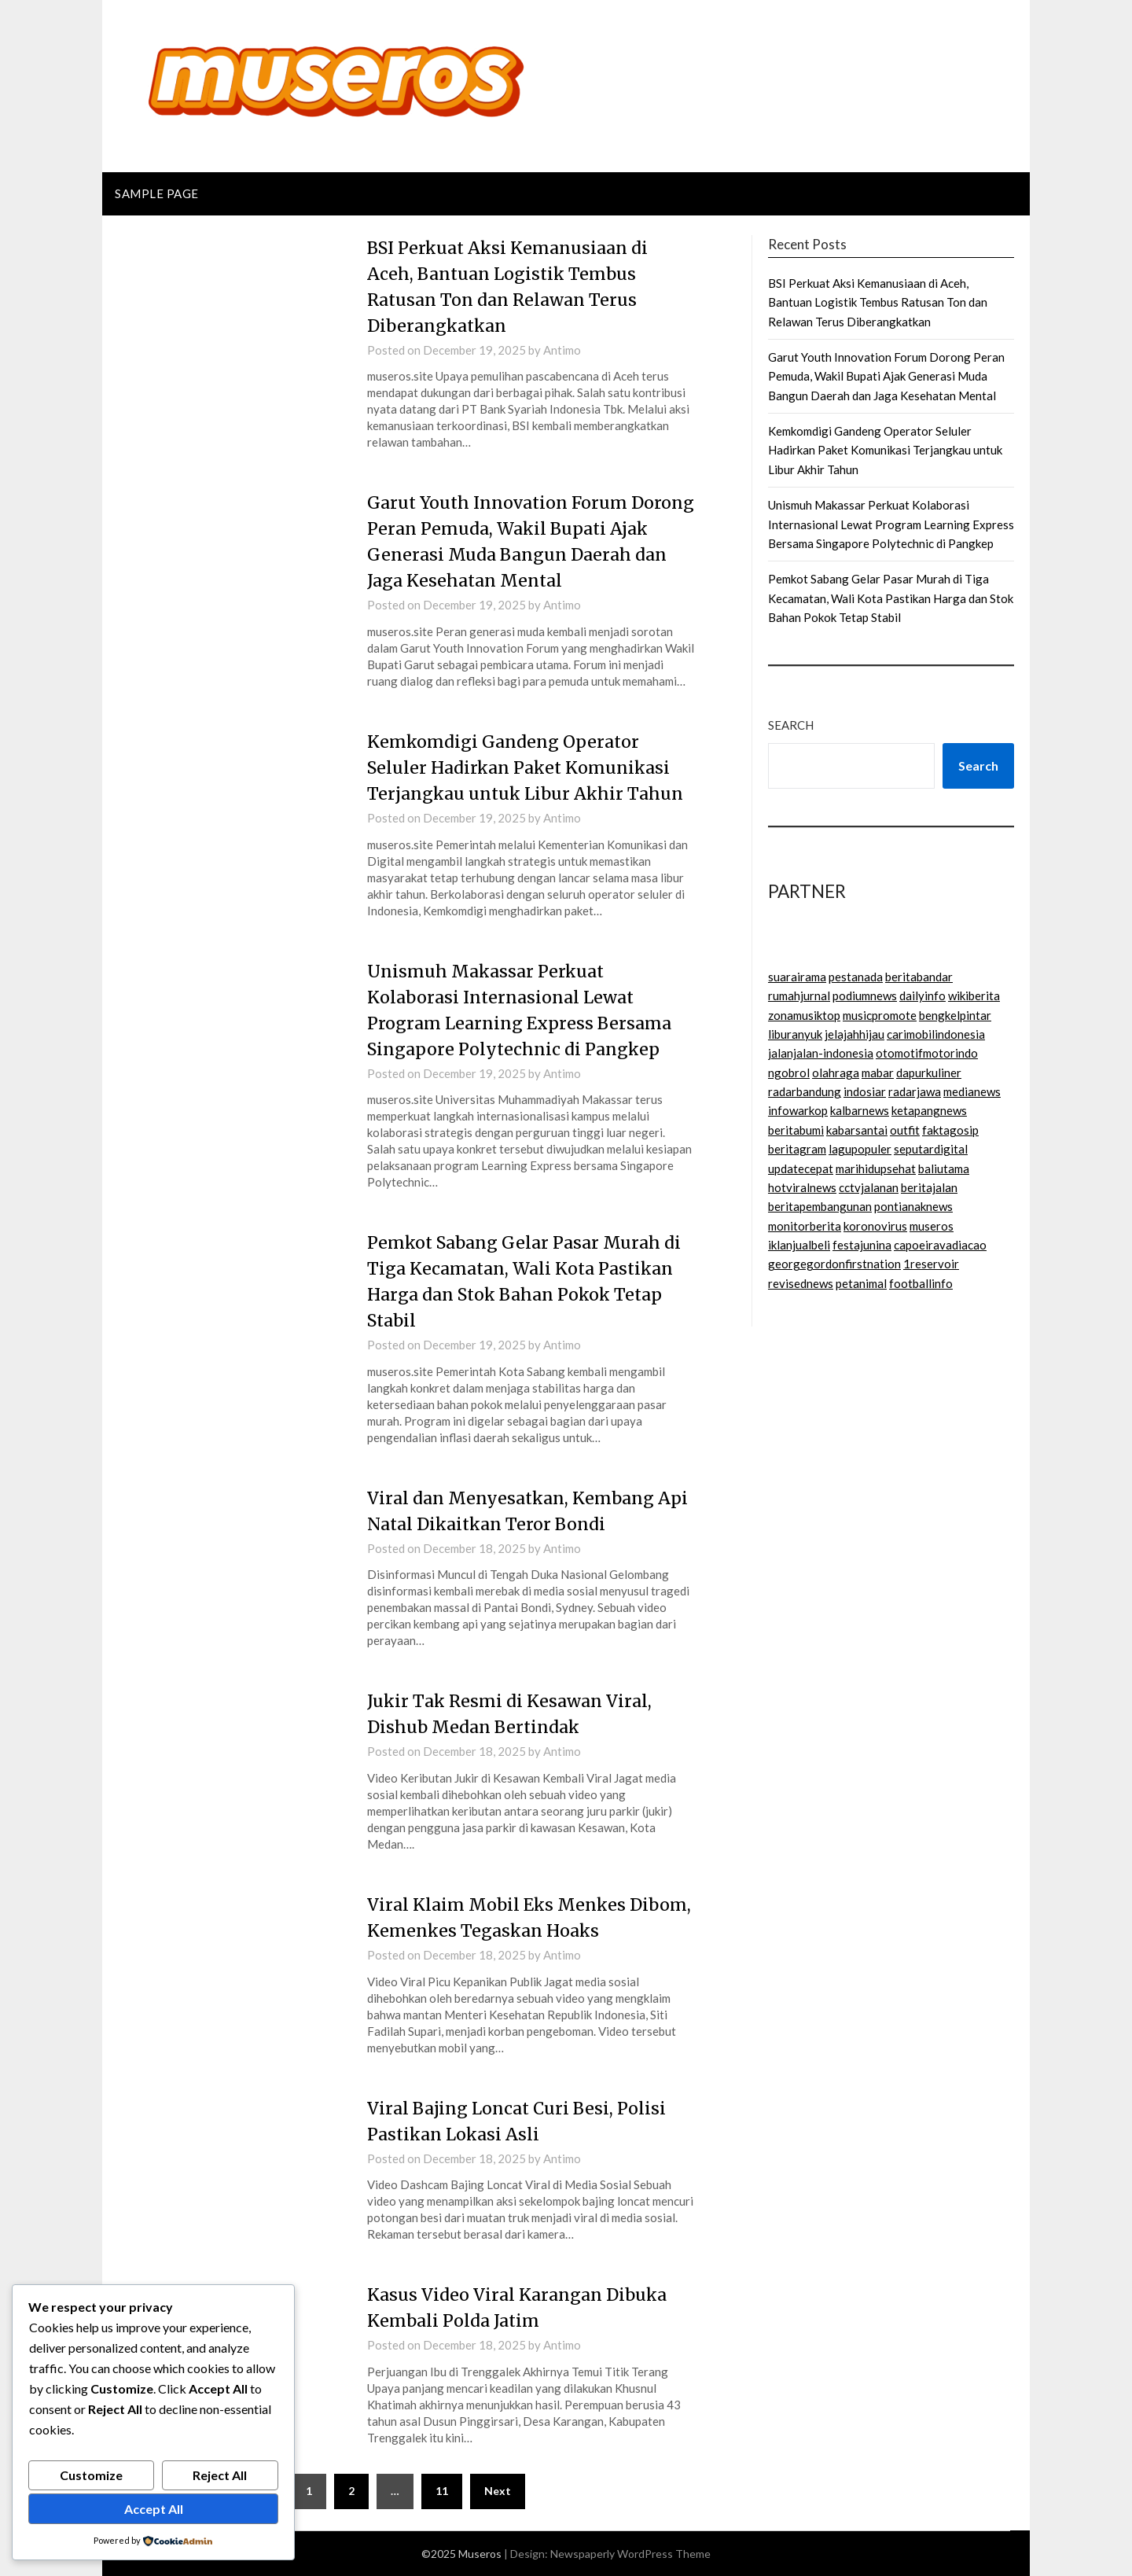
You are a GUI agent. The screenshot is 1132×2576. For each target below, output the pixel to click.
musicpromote (880, 1015)
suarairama (797, 977)
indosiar (864, 1091)
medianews (972, 1091)
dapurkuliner (928, 1072)
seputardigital (931, 1149)
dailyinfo (922, 995)
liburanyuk (795, 1034)
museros (932, 1226)
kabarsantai (857, 1130)
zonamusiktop (804, 1015)
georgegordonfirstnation (834, 1264)
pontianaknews (913, 1206)
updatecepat (800, 1168)
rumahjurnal (799, 995)
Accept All (153, 2508)
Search (791, 725)
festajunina (861, 1245)
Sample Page (157, 193)
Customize (91, 2474)
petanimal (861, 1283)
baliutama (943, 1168)
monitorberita (804, 1226)
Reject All (220, 2474)
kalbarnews (859, 1110)
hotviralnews (802, 1187)
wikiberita (974, 995)
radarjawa (914, 1091)
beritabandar (919, 977)
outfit (905, 1130)
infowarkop (798, 1110)
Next (497, 2490)
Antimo (562, 350)
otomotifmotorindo (927, 1053)
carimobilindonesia (936, 1034)
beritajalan (929, 1187)
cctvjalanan (869, 1187)
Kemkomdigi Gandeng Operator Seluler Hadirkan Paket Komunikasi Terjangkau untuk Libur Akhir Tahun (528, 767)
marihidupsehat (876, 1168)
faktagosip (950, 1130)
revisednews (800, 1283)
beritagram (797, 1149)
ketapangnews (929, 1110)
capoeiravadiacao (940, 1245)
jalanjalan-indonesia (820, 1053)
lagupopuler (860, 1149)
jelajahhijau (854, 1034)
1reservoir (931, 1264)
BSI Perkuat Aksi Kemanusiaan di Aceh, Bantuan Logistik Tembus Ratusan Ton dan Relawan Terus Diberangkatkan (877, 302)
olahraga (835, 1072)
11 (442, 2490)
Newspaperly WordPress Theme (630, 2553)
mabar (878, 1072)
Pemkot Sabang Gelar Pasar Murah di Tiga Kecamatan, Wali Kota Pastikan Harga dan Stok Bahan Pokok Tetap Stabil (890, 598)
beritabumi (796, 1130)
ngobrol (789, 1072)
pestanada (856, 977)
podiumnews (864, 995)
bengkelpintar (955, 1015)
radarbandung (804, 1091)
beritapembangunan (820, 1206)
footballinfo (921, 1283)
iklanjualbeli (799, 1245)
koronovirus (875, 1226)
